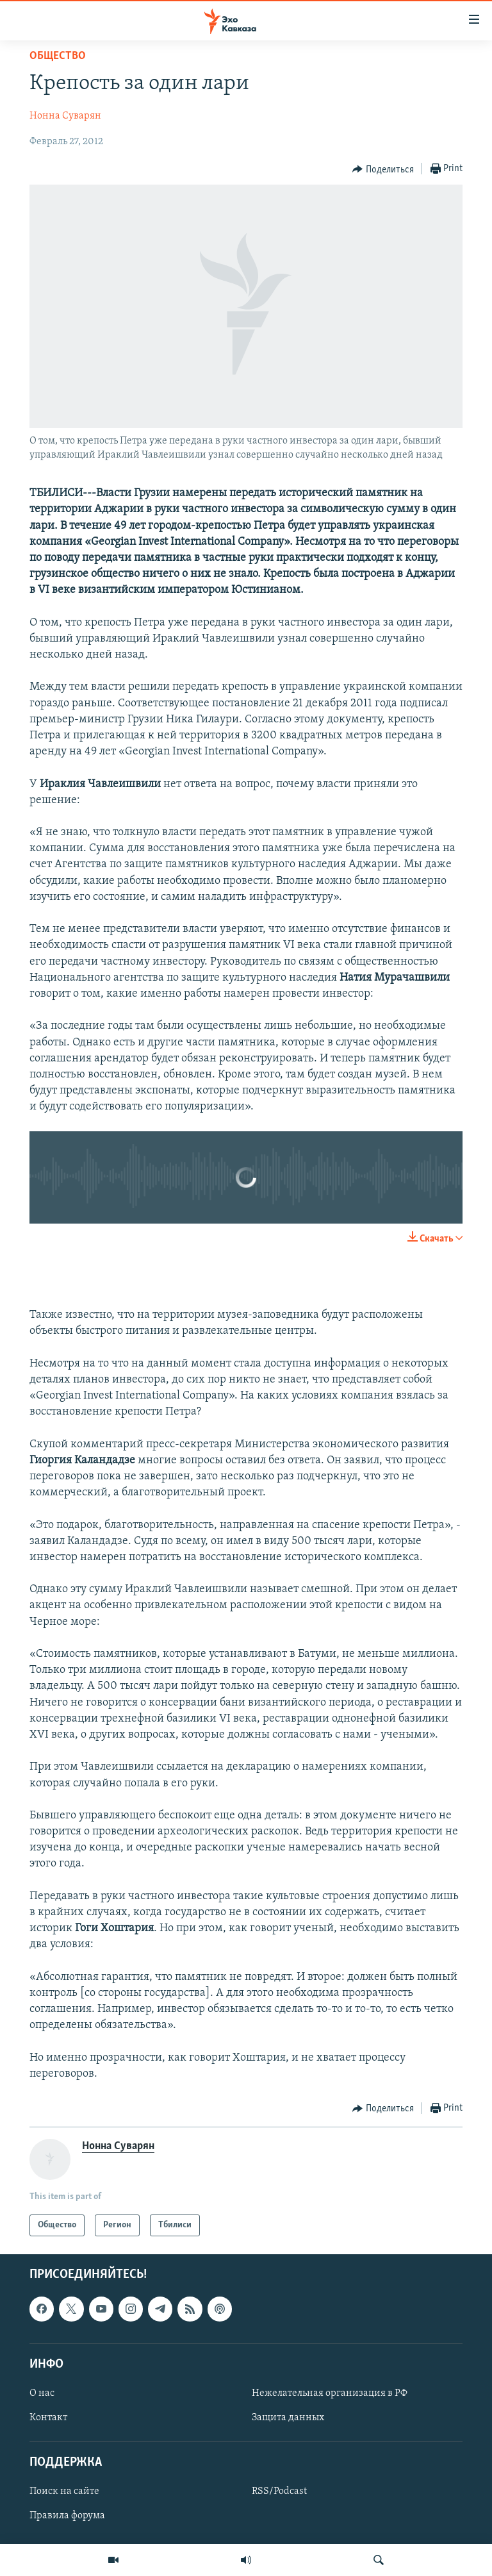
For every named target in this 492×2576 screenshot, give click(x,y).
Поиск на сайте (64, 2492)
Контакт (48, 2418)
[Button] (383, 169)
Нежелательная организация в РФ (329, 2393)
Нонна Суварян (65, 116)
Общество (57, 56)
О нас (41, 2393)
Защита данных (288, 2418)
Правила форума (67, 2516)
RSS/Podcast (279, 2492)
